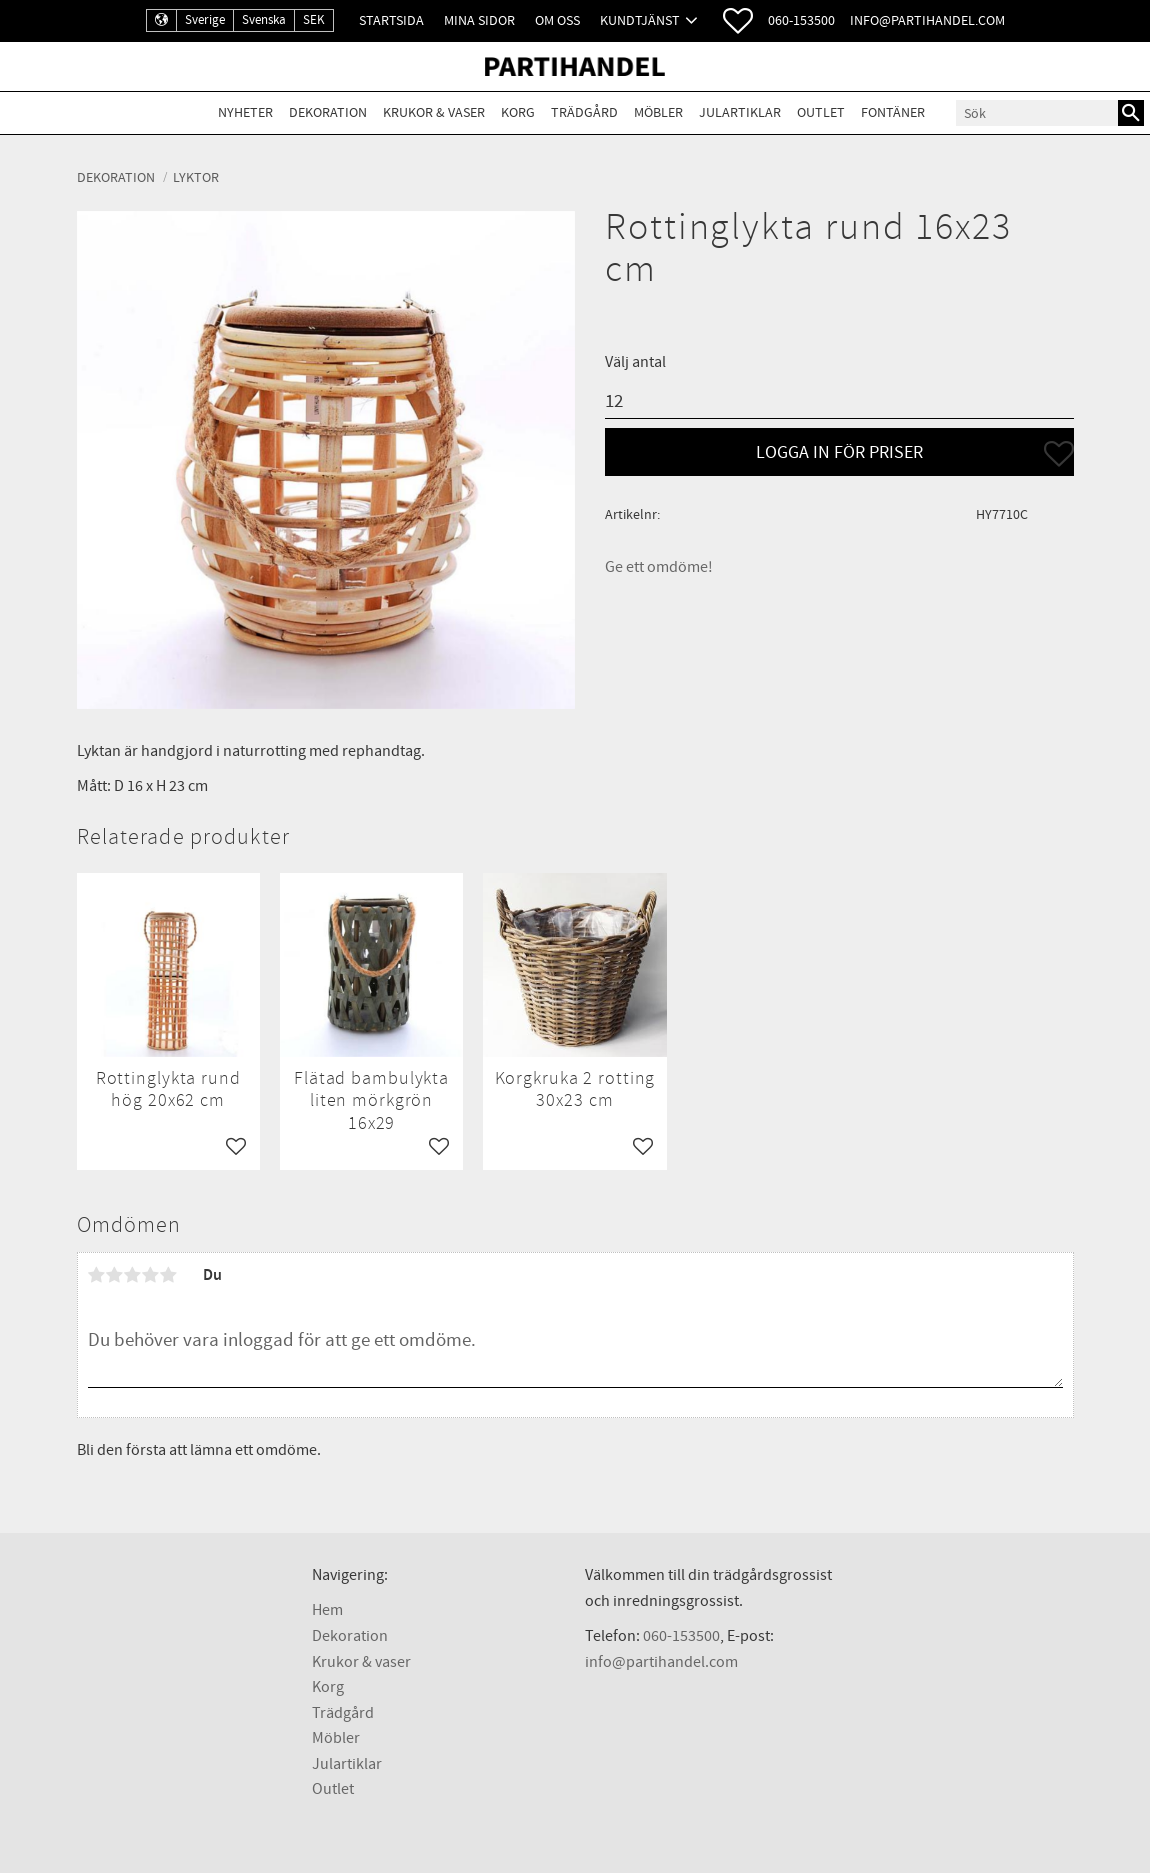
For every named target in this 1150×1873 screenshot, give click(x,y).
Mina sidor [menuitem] (479, 20)
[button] (738, 21)
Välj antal (635, 362)
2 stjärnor (115, 1275)
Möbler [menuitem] (658, 112)
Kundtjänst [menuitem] (640, 20)
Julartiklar (347, 1764)
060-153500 (801, 20)
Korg (328, 1687)
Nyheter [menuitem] (245, 112)
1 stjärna (97, 1275)
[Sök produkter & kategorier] (1037, 113)
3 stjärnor (133, 1275)
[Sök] (1131, 113)
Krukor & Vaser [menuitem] (434, 112)
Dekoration (350, 1636)
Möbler (336, 1738)
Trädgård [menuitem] (584, 112)
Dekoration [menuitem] (328, 112)
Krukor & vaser (361, 1662)
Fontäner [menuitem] (893, 112)
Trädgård (343, 1713)
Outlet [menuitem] (821, 112)
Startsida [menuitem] (391, 20)
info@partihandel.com (927, 20)
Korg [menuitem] (518, 112)
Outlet (333, 1789)
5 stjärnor (169, 1275)
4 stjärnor (151, 1275)
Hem (327, 1610)
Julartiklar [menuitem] (740, 112)
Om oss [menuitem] (557, 20)
